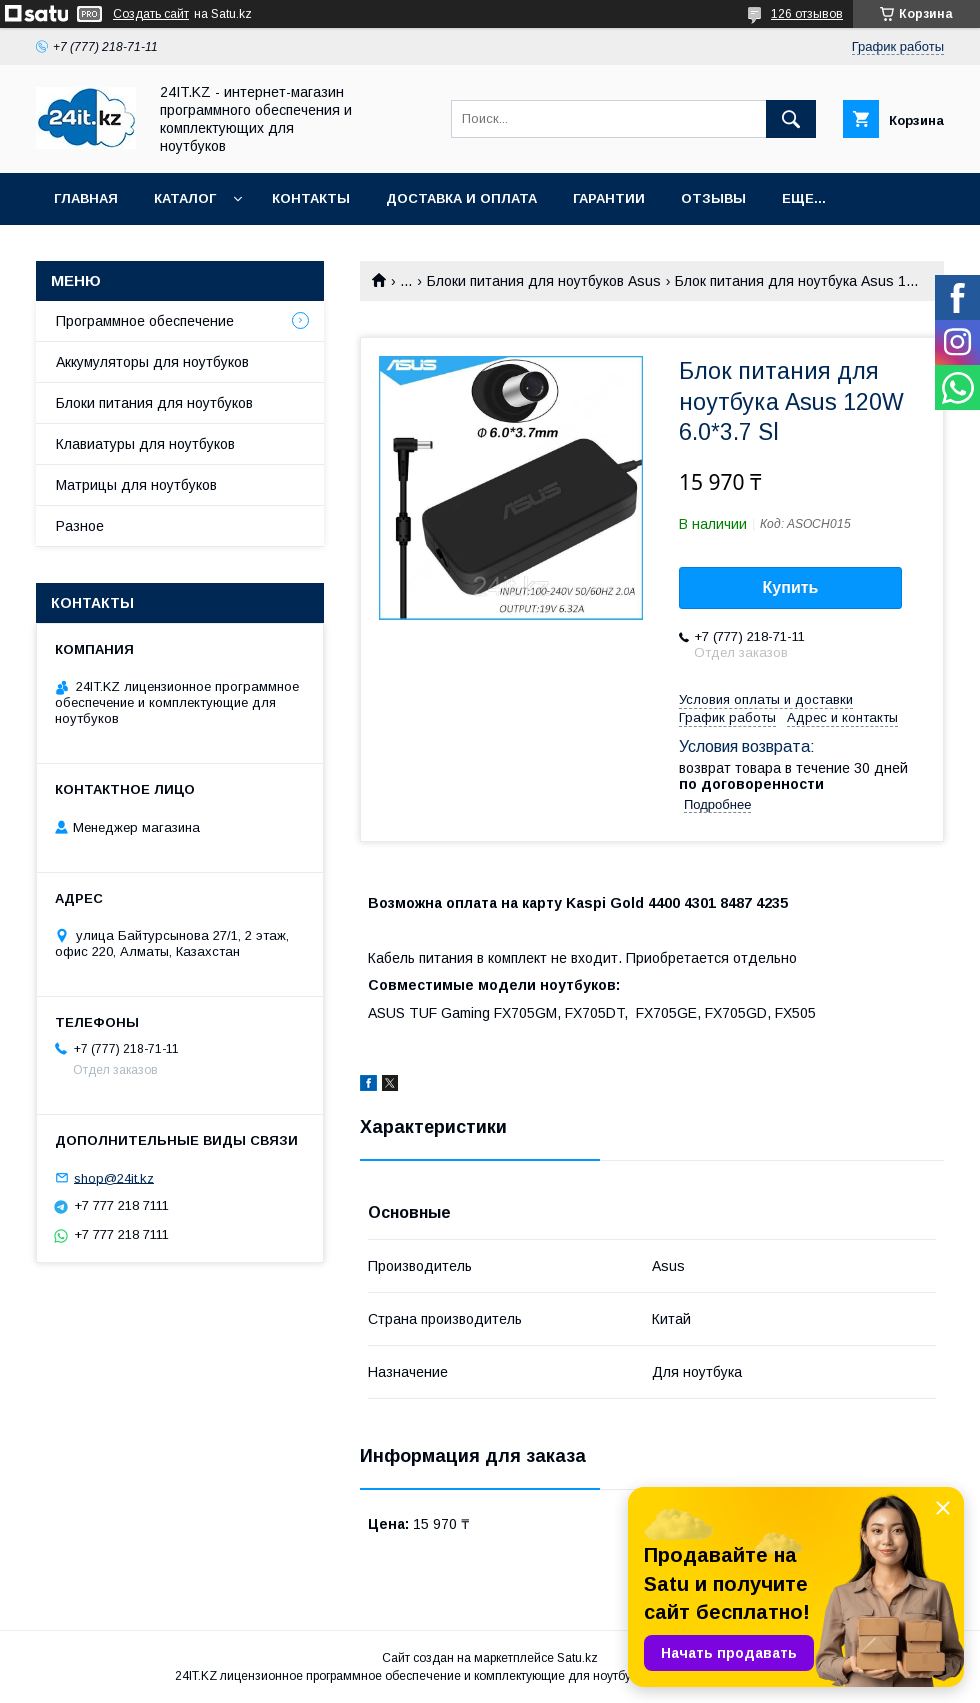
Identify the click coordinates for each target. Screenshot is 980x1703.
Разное (80, 526)
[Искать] (791, 119)
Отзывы (713, 198)
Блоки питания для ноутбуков (154, 403)
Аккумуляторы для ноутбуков (152, 362)
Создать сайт (151, 14)
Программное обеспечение (145, 321)
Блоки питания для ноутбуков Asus (544, 281)
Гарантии (609, 198)
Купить (791, 587)
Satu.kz (577, 1658)
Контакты (311, 198)
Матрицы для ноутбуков (136, 485)
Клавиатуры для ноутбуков (145, 444)
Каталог (185, 198)
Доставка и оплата (461, 198)
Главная (86, 198)
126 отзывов (807, 14)
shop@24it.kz (114, 1177)
